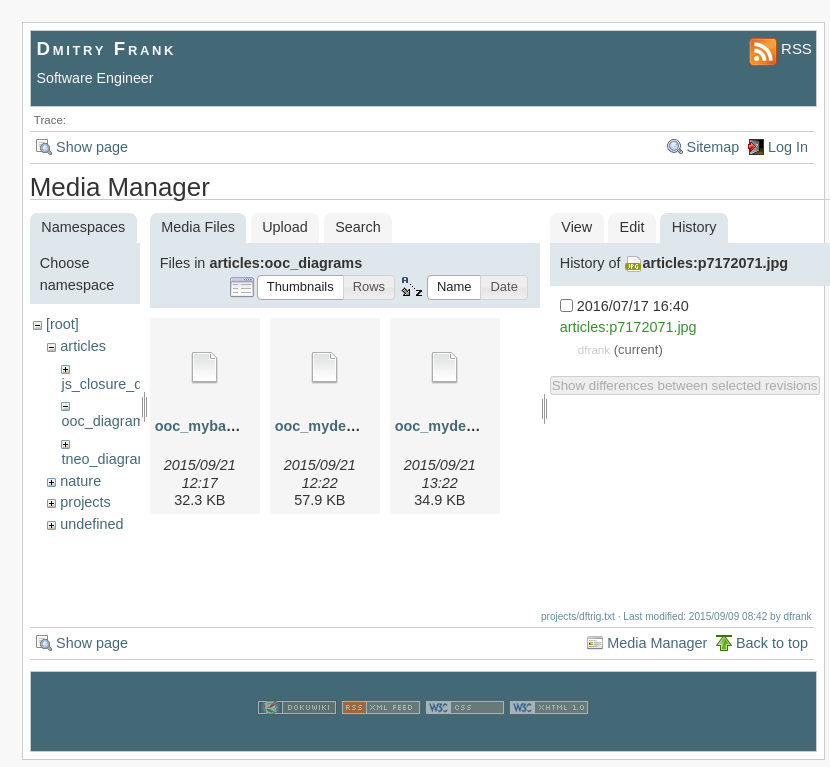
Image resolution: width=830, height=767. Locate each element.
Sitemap (713, 147)
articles (83, 346)
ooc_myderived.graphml (358, 426)
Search (358, 227)
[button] (300, 287)
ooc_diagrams (106, 421)
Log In (788, 147)
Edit (632, 227)
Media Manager (657, 650)
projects (85, 502)
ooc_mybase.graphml (229, 426)
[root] (62, 324)
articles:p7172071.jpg (716, 263)
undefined (91, 524)
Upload (285, 227)
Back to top (772, 650)
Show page (92, 147)
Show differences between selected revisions (685, 385)
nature (80, 481)
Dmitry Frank (107, 48)
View (576, 227)
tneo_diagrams (108, 459)
